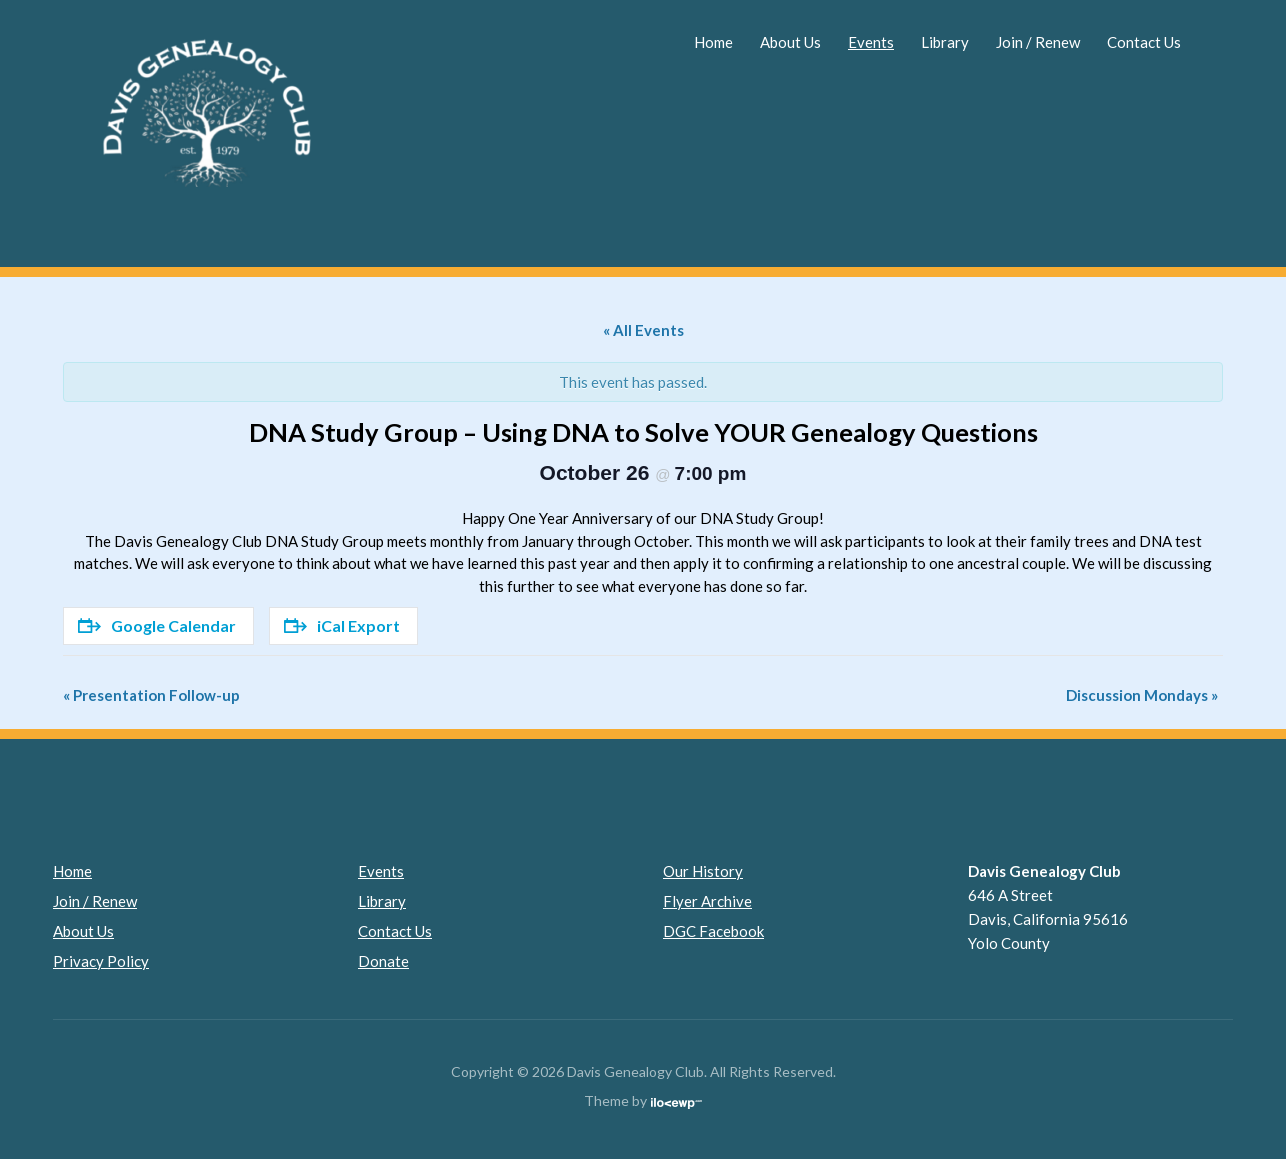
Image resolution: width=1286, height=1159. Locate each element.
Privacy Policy (101, 961)
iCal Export (342, 625)
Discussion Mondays (1142, 695)
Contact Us (1144, 42)
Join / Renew (1038, 42)
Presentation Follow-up (151, 695)
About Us (790, 42)
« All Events (643, 330)
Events (871, 42)
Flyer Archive (707, 901)
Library (945, 42)
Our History (703, 871)
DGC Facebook (713, 931)
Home (713, 42)
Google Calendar (157, 625)
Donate (383, 961)
